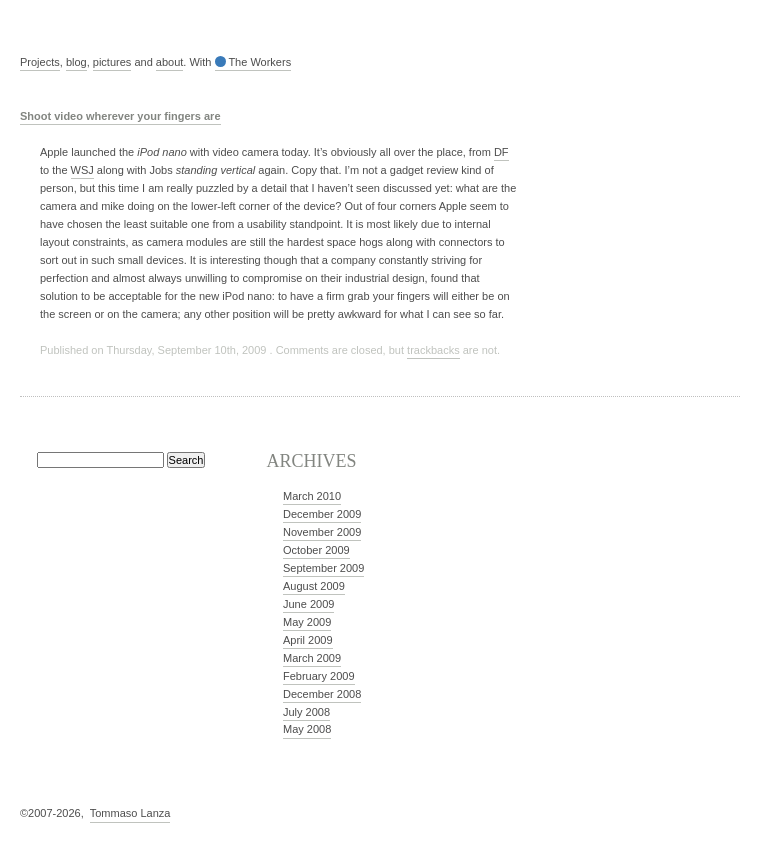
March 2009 (312, 658)
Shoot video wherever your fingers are (120, 116)
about (170, 62)
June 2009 (308, 604)
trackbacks (433, 350)
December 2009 (322, 514)
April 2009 (308, 640)
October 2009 (316, 550)
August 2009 (314, 586)
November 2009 (322, 532)
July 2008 (306, 712)
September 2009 (323, 568)
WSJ (82, 170)
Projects (40, 62)
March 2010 (312, 496)
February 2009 (319, 676)
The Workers (253, 62)
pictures (112, 62)
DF (501, 152)
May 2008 (307, 729)
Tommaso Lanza (130, 813)
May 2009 (307, 622)
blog (76, 62)
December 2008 (322, 694)
